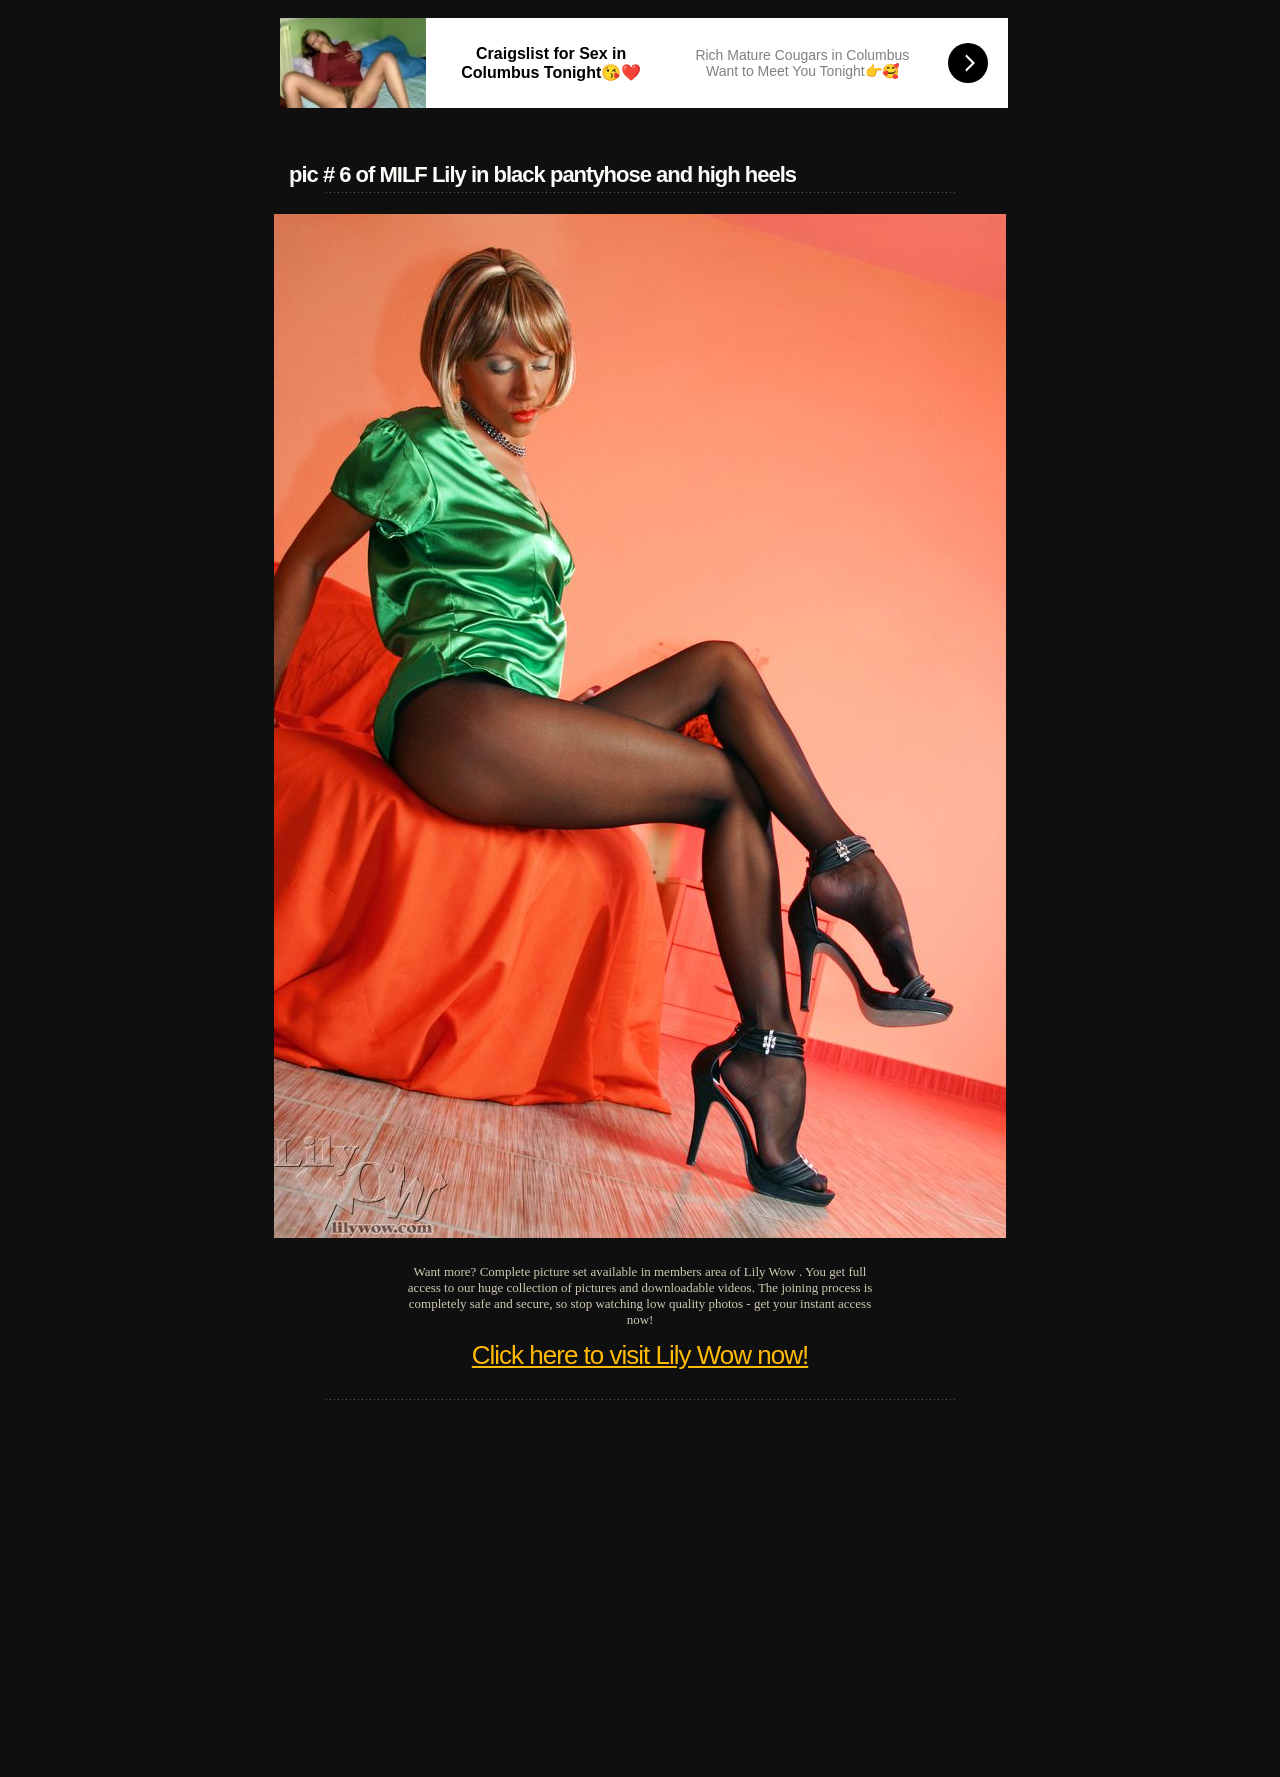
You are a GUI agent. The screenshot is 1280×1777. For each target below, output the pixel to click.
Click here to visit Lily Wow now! (640, 1355)
